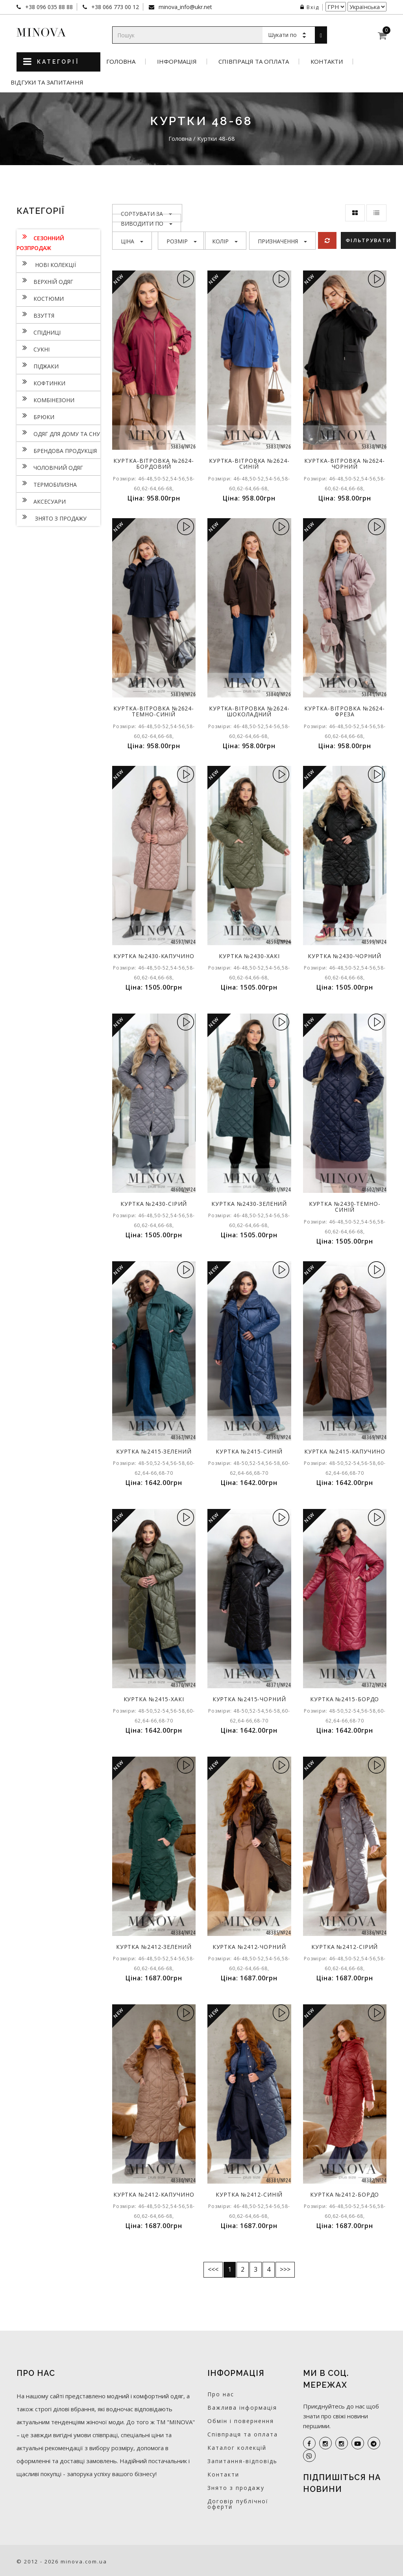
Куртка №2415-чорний (249, 1699)
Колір (225, 241)
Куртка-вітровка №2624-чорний (344, 463)
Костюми (40, 297)
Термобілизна (47, 483)
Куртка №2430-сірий (153, 1203)
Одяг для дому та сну (58, 433)
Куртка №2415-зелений (154, 1451)
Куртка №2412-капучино (154, 2194)
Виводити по (146, 223)
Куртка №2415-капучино (345, 1451)
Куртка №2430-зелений (249, 1203)
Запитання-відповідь (242, 2461)
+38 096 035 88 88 (48, 7)
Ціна (132, 241)
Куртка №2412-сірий (344, 1946)
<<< (213, 2269)
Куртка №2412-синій (249, 2194)
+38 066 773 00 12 (114, 7)
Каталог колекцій (236, 2447)
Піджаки (38, 365)
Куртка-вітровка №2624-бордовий (153, 463)
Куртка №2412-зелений (154, 1946)
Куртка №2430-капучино (154, 956)
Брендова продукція (57, 449)
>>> (285, 2269)
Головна (120, 61)
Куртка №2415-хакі (154, 1699)
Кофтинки (41, 382)
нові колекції (46, 264)
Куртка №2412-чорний (249, 1946)
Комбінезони (45, 399)
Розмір (181, 241)
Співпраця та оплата (253, 61)
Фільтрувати (368, 240)
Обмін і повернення (240, 2421)
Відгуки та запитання (47, 82)
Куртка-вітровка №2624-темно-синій (153, 711)
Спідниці (39, 331)
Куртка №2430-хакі (249, 956)
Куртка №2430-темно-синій (345, 1206)
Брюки (35, 416)
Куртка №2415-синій (249, 1451)
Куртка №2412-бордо (344, 2194)
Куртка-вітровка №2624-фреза (344, 711)
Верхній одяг (45, 280)
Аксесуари (41, 500)
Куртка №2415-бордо (344, 1699)
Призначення (282, 241)
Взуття (35, 314)
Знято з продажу (52, 517)
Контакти (327, 61)
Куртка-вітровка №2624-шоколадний (249, 711)
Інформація (177, 61)
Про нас (220, 2394)
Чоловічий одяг (50, 466)
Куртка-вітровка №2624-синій (249, 463)
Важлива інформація (242, 2407)
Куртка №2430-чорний (344, 956)
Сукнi (33, 348)
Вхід (309, 7)
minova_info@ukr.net (184, 7)
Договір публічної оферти (237, 2503)
